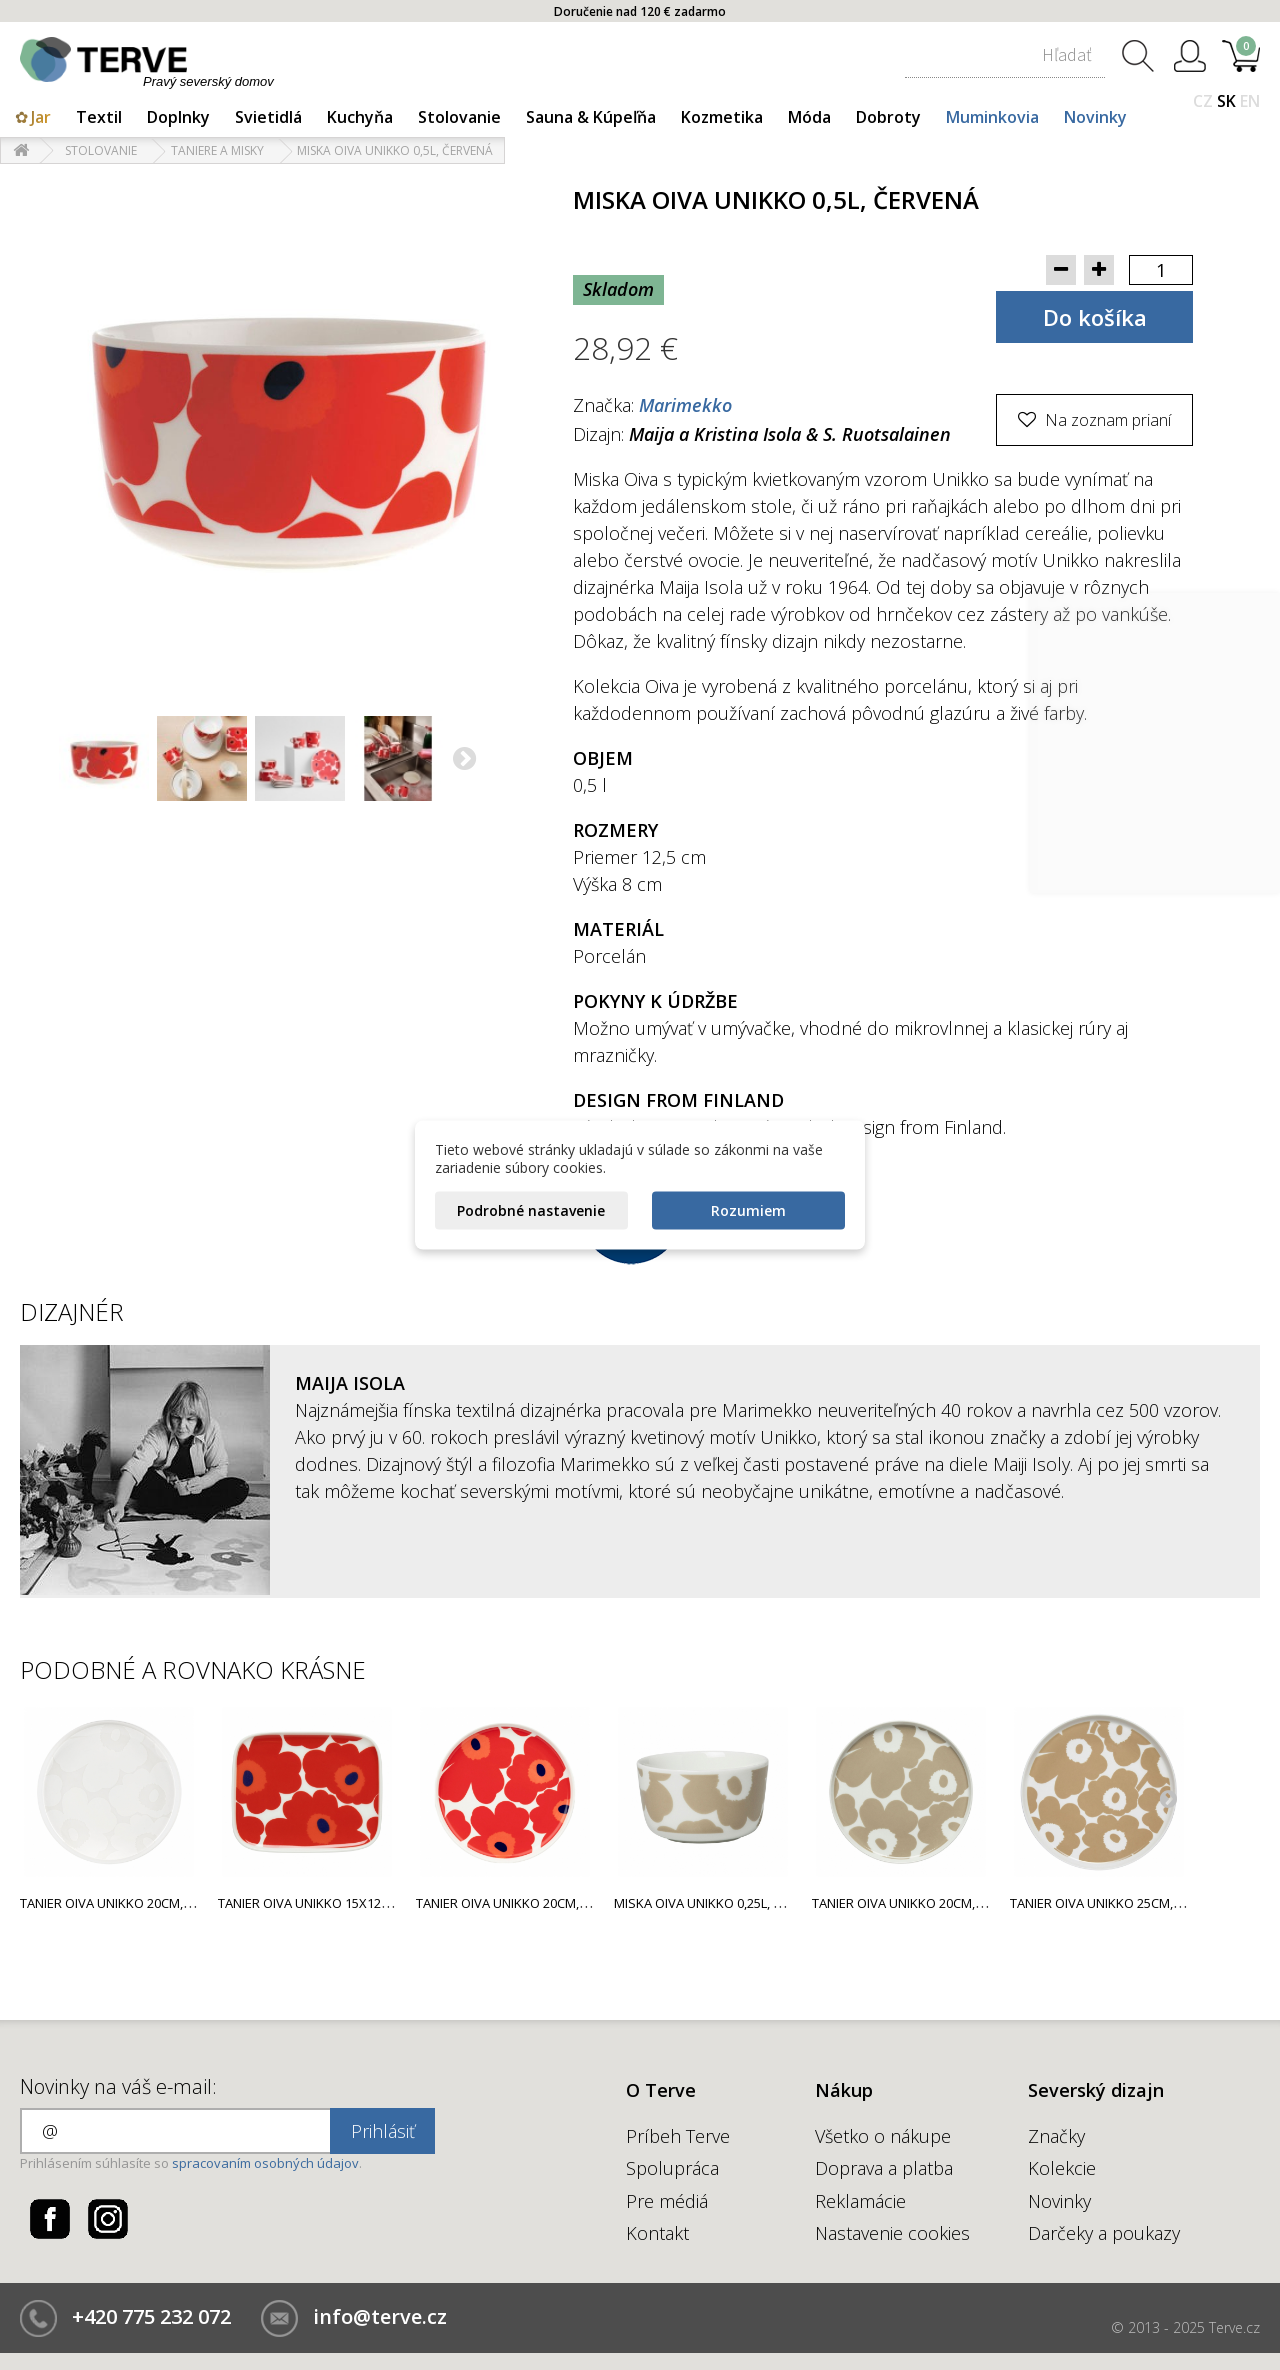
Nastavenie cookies (892, 2233)
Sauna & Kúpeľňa (591, 117)
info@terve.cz (380, 2316)
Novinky (1095, 117)
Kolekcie (1062, 2168)
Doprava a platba (884, 2168)
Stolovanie (459, 117)
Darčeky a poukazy (1104, 2233)
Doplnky (178, 117)
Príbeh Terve (678, 2136)
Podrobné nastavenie (531, 1210)
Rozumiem (748, 1210)
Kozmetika (722, 117)
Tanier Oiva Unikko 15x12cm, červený (339, 1903)
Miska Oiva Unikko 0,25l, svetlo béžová (742, 1903)
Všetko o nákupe (883, 2136)
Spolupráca (672, 2168)
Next (1168, 1798)
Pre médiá (667, 2201)
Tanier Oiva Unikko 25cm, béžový (1116, 1903)
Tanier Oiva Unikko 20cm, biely (118, 1903)
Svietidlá (268, 117)
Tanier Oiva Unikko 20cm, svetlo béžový (943, 1903)
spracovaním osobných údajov (265, 2163)
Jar (41, 117)
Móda (809, 117)
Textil (99, 117)
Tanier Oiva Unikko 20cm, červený (526, 1903)
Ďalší (466, 761)
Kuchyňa (360, 117)
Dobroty (888, 117)
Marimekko (685, 405)
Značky (1056, 2136)
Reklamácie (860, 2201)
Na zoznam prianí (1106, 420)
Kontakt (657, 2233)
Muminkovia (992, 117)
